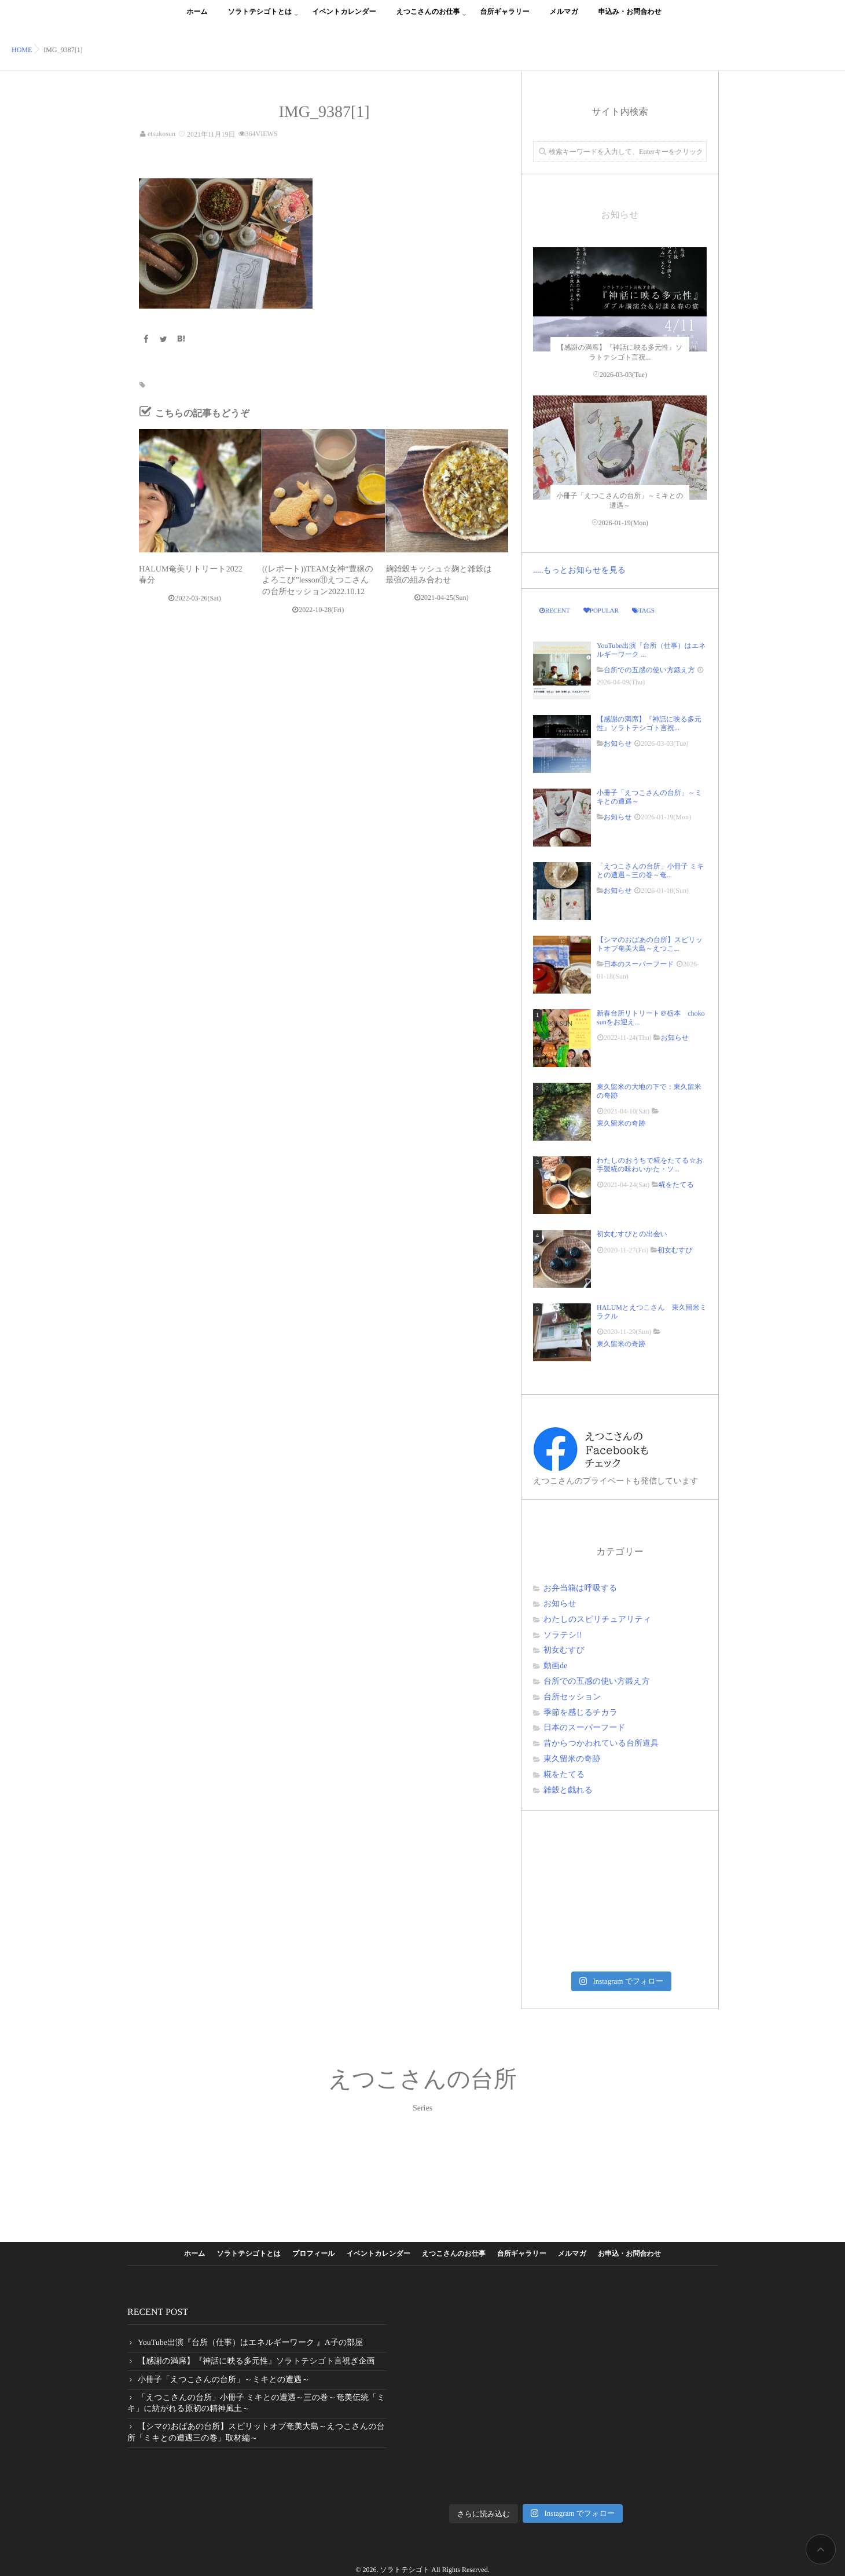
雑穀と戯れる (568, 1790)
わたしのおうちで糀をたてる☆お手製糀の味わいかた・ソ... (650, 1164)
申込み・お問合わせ (630, 18)
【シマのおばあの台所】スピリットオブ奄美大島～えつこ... (650, 944)
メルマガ (564, 18)
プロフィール (313, 2253)
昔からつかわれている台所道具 (601, 1743)
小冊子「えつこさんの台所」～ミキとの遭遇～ (649, 797)
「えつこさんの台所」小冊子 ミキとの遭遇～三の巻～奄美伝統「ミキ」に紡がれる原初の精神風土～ (256, 2404)
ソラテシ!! (562, 1635)
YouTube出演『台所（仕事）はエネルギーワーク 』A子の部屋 (250, 2343)
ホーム (197, 18)
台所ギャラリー (504, 18)
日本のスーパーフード (639, 964)
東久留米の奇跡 (621, 1123)
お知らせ (618, 743)
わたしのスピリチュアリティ (597, 1619)
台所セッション (572, 1697)
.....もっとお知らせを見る (579, 570)
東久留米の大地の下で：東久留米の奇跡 (649, 1091)
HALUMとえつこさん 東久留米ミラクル (652, 1311)
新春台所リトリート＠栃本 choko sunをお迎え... (650, 1017)
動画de (555, 1666)
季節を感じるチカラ (580, 1713)
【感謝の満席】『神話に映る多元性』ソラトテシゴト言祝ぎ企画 (256, 2361)
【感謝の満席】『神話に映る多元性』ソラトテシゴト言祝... (649, 723)
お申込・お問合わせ (629, 2253)
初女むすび (675, 1250)
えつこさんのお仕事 (428, 18)
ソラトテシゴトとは (260, 18)
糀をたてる (676, 1185)
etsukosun (161, 134)
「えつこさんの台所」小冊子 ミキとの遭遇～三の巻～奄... (650, 870)
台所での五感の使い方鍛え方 (649, 670)
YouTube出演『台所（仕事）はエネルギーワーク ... (651, 650)
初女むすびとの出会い (635, 1234)
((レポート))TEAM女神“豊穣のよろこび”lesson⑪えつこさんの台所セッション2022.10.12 (317, 580)
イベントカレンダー (344, 18)
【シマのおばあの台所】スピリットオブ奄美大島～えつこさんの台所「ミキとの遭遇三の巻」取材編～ (256, 2433)
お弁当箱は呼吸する (580, 1588)
